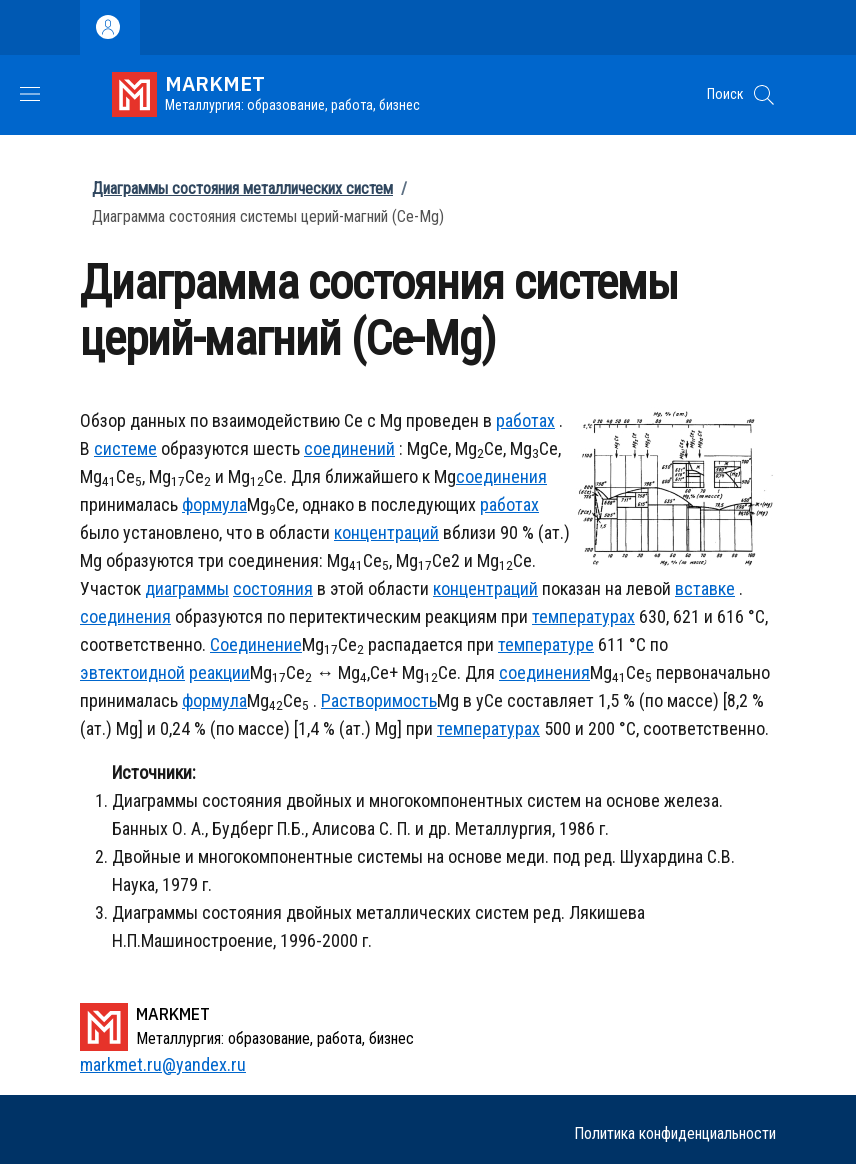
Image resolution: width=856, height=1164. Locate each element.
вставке (705, 588)
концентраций (386, 532)
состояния (273, 588)
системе (125, 448)
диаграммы (187, 588)
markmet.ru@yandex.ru (163, 1064)
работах (525, 420)
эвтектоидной (132, 672)
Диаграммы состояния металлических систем (242, 188)
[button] (764, 95)
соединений (349, 448)
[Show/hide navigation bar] (30, 94)
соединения (501, 476)
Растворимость (379, 700)
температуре (546, 644)
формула (214, 504)
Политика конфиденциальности (675, 1133)
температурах (583, 616)
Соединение (256, 644)
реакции (219, 672)
